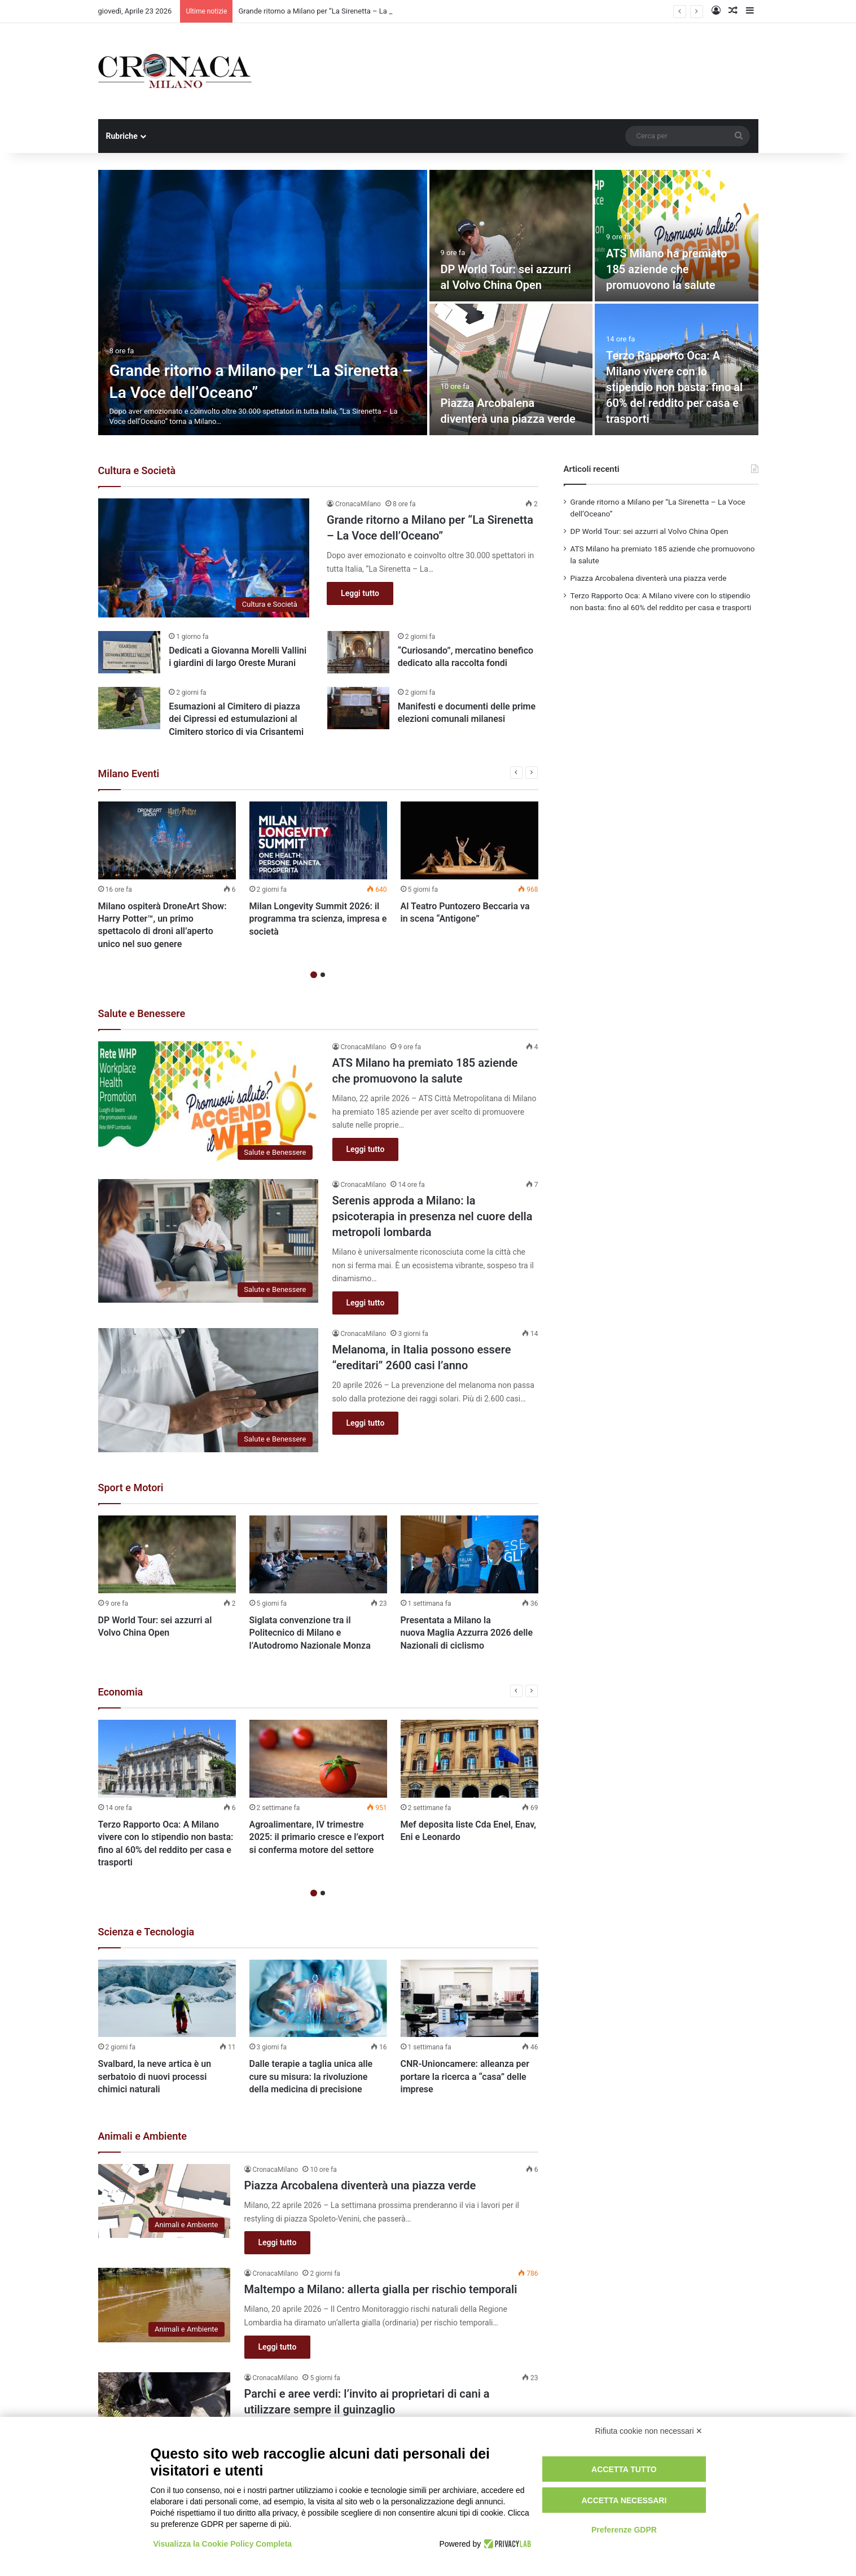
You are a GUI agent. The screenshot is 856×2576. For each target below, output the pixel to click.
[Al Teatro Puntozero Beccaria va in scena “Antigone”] (469, 840)
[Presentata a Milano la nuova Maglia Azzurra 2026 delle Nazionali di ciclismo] (469, 1554)
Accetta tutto (624, 2469)
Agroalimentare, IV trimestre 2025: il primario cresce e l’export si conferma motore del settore (316, 1837)
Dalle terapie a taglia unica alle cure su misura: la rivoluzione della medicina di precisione (311, 2076)
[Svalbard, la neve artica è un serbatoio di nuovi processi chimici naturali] (167, 1999)
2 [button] (323, 974)
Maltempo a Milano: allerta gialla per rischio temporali (380, 2289)
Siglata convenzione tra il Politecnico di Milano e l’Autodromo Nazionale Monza (310, 1633)
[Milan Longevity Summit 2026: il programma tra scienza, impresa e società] (318, 840)
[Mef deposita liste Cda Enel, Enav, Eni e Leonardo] (469, 1759)
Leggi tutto (360, 593)
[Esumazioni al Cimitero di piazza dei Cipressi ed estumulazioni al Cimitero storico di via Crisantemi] (129, 708)
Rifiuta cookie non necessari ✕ (649, 2430)
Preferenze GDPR (624, 2529)
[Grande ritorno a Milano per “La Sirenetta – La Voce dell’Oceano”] (262, 302)
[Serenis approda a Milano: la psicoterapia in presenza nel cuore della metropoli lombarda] (208, 1241)
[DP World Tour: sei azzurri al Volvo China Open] (511, 235)
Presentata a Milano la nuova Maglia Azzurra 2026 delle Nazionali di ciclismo (467, 1633)
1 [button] (313, 974)
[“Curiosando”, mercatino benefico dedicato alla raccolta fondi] (358, 652)
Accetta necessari (623, 2500)
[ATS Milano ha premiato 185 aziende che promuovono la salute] (676, 235)
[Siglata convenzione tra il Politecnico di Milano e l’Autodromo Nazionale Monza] (318, 1554)
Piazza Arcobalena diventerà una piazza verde (360, 2185)
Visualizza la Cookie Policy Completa (222, 2543)
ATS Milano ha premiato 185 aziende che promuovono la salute (666, 269)
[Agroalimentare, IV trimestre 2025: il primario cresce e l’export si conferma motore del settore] (318, 1759)
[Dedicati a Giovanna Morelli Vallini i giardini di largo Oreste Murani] (129, 652)
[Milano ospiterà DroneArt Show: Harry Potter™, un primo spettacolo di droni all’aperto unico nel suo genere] (167, 840)
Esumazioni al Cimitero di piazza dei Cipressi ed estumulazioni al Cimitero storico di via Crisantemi (236, 719)
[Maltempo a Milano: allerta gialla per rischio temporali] (164, 2305)
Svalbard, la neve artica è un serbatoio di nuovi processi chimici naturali (155, 2076)
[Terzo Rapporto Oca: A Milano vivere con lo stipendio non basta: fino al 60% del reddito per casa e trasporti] (167, 1759)
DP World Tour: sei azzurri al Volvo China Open (649, 531)
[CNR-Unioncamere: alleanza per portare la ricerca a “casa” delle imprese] (469, 1999)
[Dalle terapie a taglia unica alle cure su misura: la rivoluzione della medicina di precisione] (318, 1999)
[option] (428, 302)
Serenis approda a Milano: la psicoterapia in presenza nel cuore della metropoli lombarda (432, 1216)
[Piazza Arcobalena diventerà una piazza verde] (511, 369)
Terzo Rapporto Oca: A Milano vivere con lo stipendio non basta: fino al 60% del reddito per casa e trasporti (674, 387)
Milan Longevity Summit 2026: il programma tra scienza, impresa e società (318, 919)
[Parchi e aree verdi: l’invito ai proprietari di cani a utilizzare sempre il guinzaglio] (164, 2409)
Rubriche (122, 136)
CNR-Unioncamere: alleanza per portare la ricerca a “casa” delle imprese (465, 2076)
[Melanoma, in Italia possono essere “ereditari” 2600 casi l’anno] (208, 1390)
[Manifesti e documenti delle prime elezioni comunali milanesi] (358, 708)
